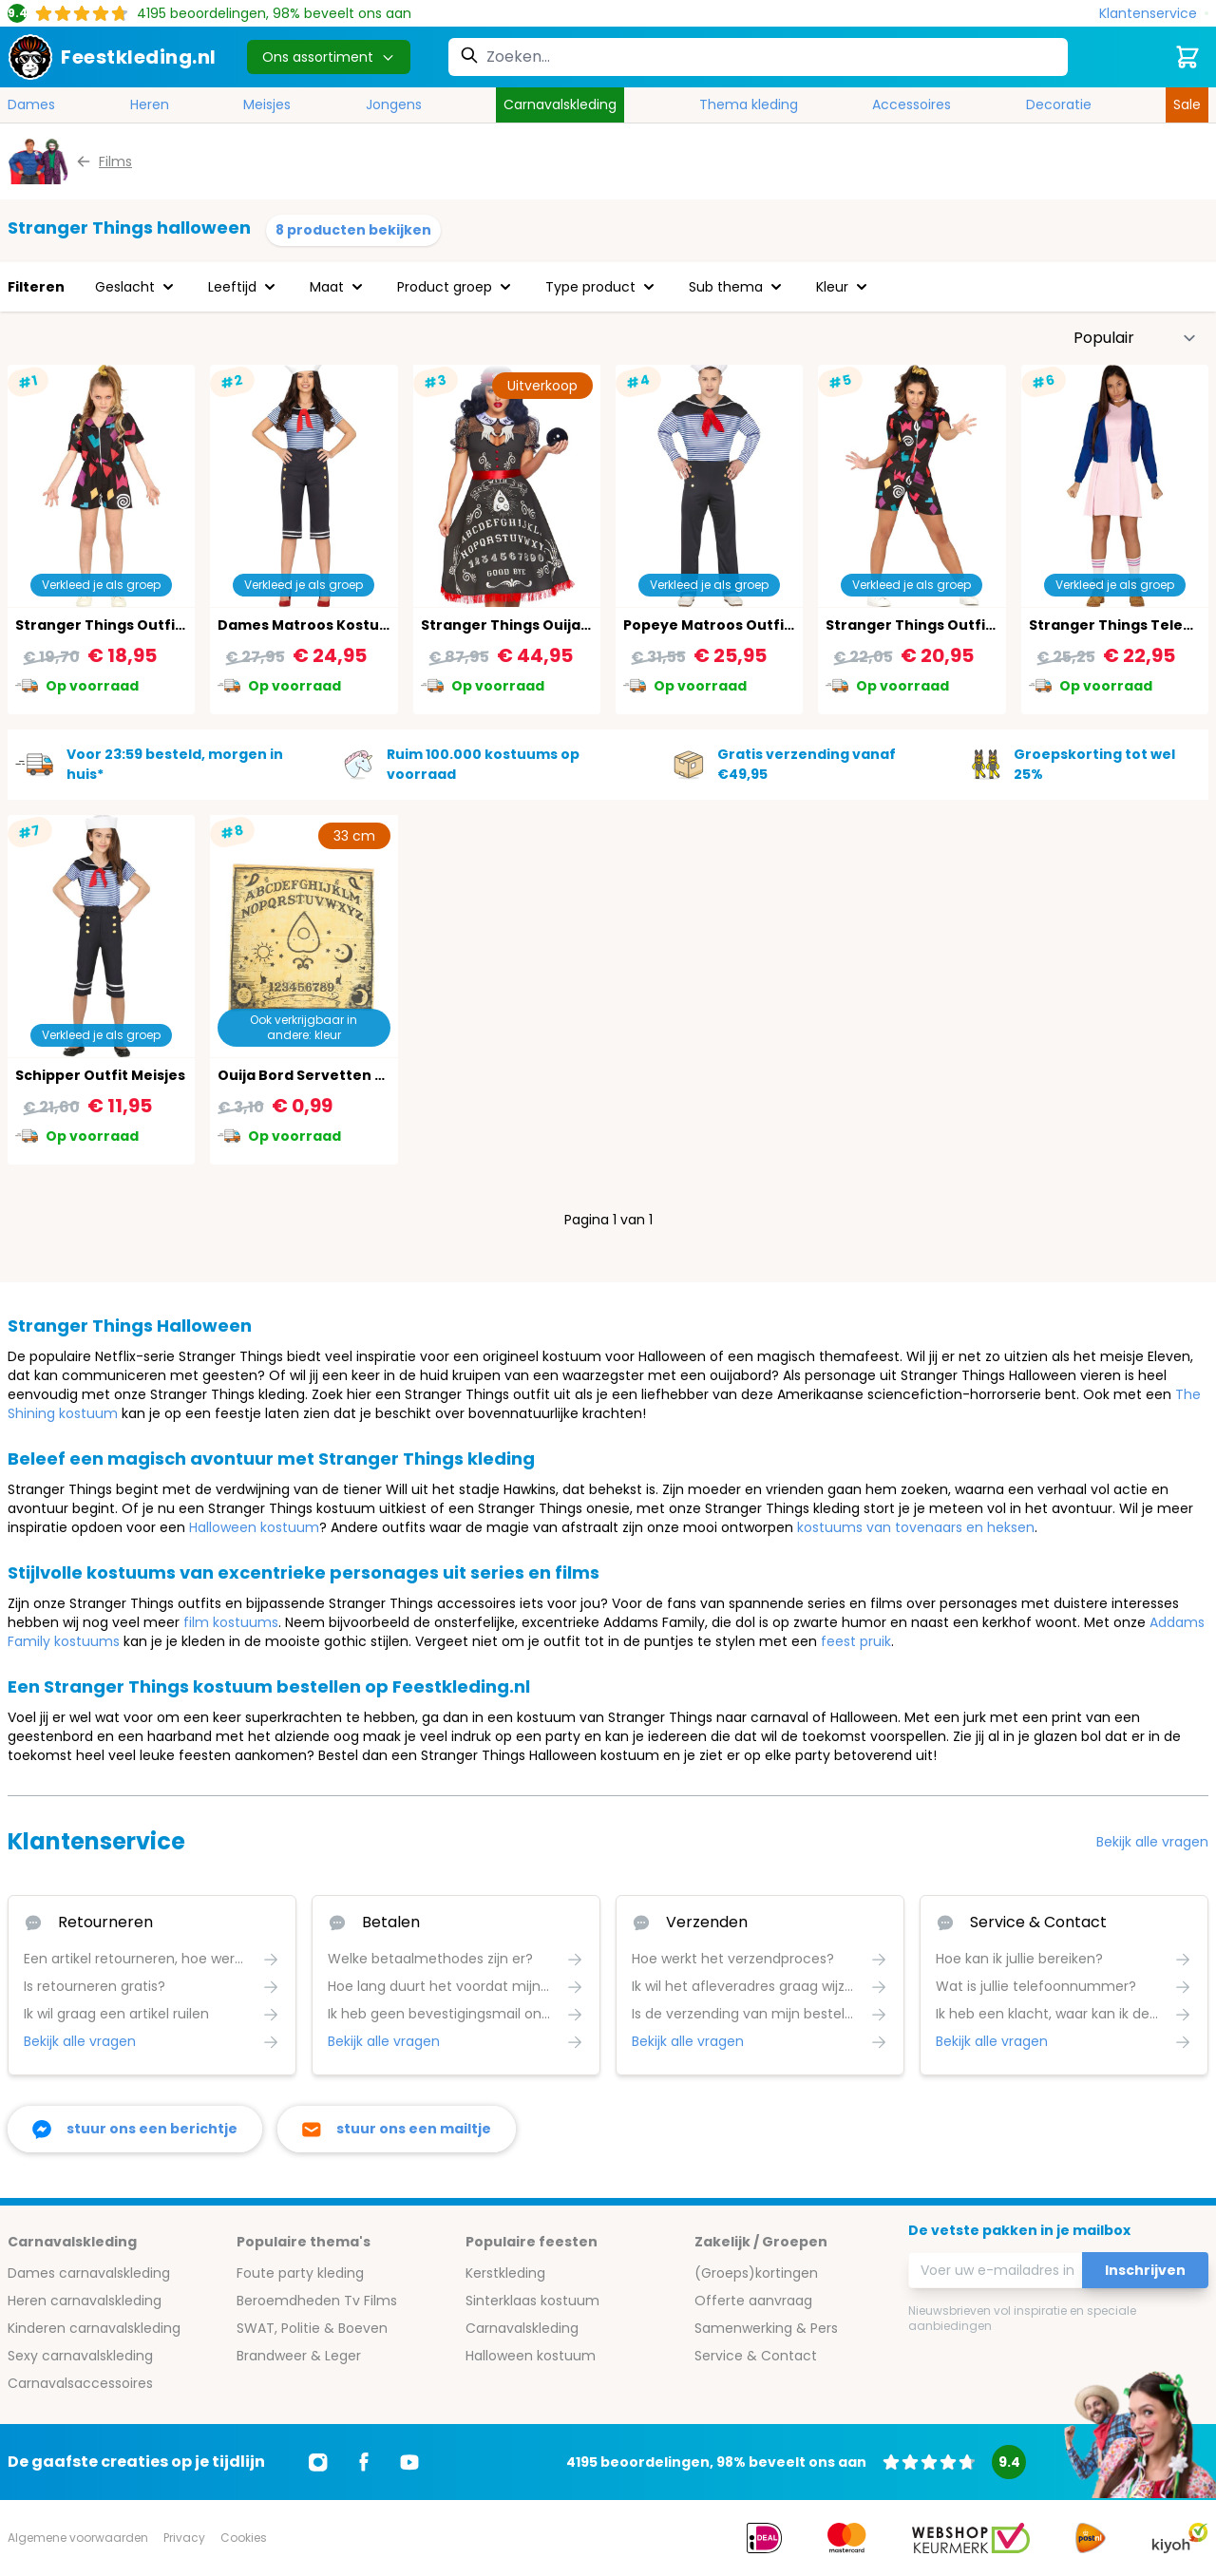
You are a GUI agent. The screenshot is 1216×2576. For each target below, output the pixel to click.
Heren (149, 104)
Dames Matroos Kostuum (310, 625)
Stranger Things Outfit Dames (936, 625)
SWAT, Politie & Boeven (312, 2328)
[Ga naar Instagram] (318, 2462)
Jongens (394, 104)
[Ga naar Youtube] (409, 2462)
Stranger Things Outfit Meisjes (126, 625)
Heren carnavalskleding (85, 2300)
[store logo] (112, 57)
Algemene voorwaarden (78, 2537)
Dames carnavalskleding (89, 2272)
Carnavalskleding (560, 104)
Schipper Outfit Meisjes (100, 1075)
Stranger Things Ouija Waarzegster (550, 625)
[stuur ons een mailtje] (396, 2129)
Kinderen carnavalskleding (94, 2328)
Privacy (184, 2537)
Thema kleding (748, 104)
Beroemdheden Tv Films (317, 2300)
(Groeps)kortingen (756, 2272)
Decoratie (1059, 104)
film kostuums (230, 1622)
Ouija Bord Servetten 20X (310, 1075)
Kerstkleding (505, 2272)
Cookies (243, 2537)
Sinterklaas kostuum (532, 2300)
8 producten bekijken (353, 229)
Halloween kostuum (254, 1527)
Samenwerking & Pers (766, 2328)
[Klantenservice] (1153, 14)
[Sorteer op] (1135, 338)
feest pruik (856, 1641)
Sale (1187, 104)
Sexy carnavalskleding (80, 2355)
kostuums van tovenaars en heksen (916, 1527)
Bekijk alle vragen (1152, 1841)
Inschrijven (1145, 2270)
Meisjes (267, 104)
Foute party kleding (300, 2272)
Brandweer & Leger (299, 2355)
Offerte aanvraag (753, 2300)
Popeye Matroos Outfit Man (724, 625)
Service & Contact (755, 2355)
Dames (31, 104)
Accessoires (911, 104)
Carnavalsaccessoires (80, 2383)
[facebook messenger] (135, 2129)
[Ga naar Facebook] (363, 2462)
